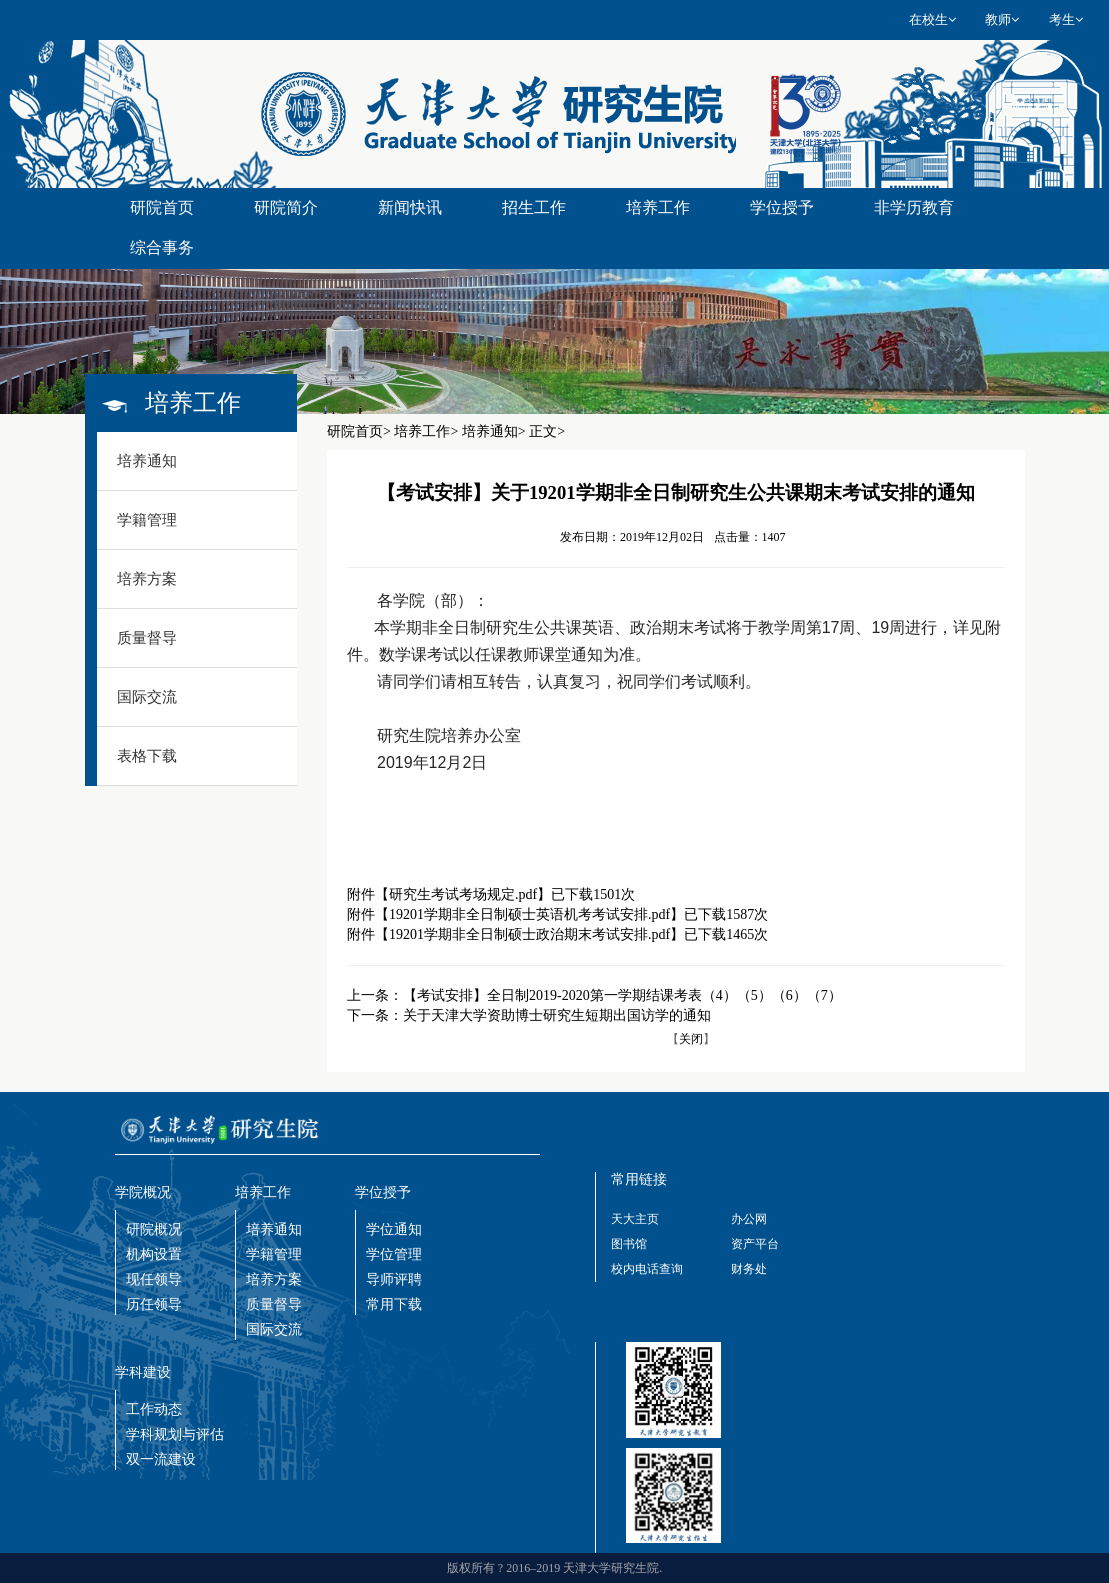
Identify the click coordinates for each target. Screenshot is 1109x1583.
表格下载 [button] (147, 756)
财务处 (749, 1269)
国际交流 (274, 1329)
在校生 (932, 19)
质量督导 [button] (147, 638)
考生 (1066, 19)
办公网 (749, 1219)
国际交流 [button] (147, 697)
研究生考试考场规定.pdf (463, 894)
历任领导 (154, 1304)
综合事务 (162, 247)
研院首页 (162, 207)
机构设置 (154, 1254)
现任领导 (154, 1279)
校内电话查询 (647, 1269)
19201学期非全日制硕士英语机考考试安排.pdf (529, 914)
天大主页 (635, 1219)
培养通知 (274, 1229)
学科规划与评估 (175, 1434)
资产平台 (755, 1244)
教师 (1002, 19)
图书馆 (629, 1244)
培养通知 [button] (147, 461)
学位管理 (394, 1254)
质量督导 (274, 1304)
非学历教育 (914, 207)
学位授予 (782, 207)
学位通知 (394, 1229)
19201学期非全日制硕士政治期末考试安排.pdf (529, 934)
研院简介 (286, 207)
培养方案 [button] (147, 579)
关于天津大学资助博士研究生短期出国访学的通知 (557, 1015)
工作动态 (154, 1409)
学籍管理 (274, 1254)
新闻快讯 (410, 207)
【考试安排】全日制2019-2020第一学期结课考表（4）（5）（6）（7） (622, 995)
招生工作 (534, 207)
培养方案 (274, 1279)
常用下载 (394, 1304)
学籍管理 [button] (147, 520)
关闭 (691, 1039)
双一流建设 (161, 1459)
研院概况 (154, 1229)
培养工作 (658, 207)
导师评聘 (394, 1279)
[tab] (197, 461)
